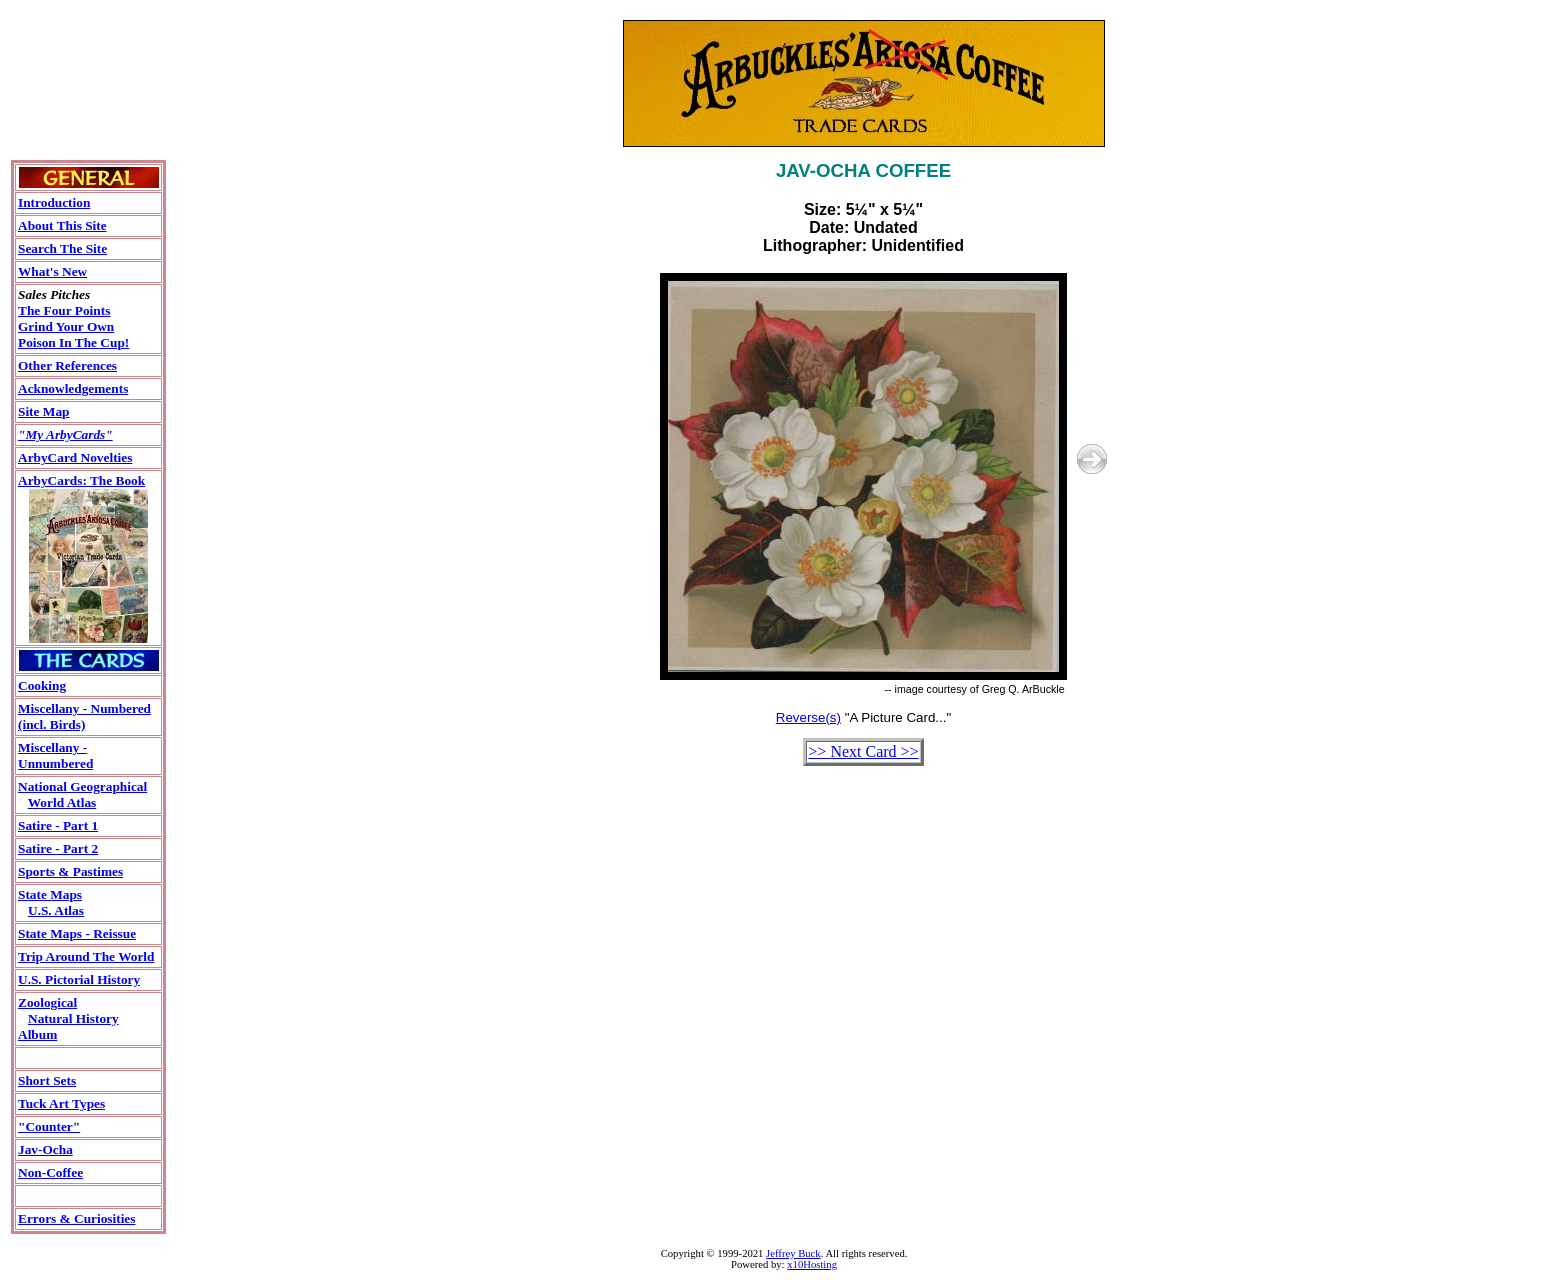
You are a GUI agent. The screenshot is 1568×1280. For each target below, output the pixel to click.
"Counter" (49, 1126)
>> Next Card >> (863, 751)
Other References (67, 365)
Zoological (47, 1002)
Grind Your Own (66, 326)
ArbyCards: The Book (81, 480)
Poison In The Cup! (73, 342)
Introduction (54, 202)
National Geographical (82, 786)
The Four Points (64, 310)
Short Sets (47, 1080)
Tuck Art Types (61, 1103)
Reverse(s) (808, 717)
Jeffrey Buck (793, 1253)
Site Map (43, 411)
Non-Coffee (50, 1172)
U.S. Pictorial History (79, 979)
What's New (52, 271)
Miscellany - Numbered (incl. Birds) (84, 716)
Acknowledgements (73, 388)
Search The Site (62, 248)
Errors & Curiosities (76, 1218)
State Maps (50, 894)
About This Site (62, 225)
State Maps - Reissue (77, 933)
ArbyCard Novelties (75, 457)
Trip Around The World (86, 956)
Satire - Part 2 (58, 848)
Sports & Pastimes (70, 871)
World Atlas (62, 802)
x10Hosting (812, 1264)
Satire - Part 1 (58, 825)
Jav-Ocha (45, 1149)
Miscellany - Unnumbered (55, 755)
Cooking (42, 685)
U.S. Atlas (56, 910)
